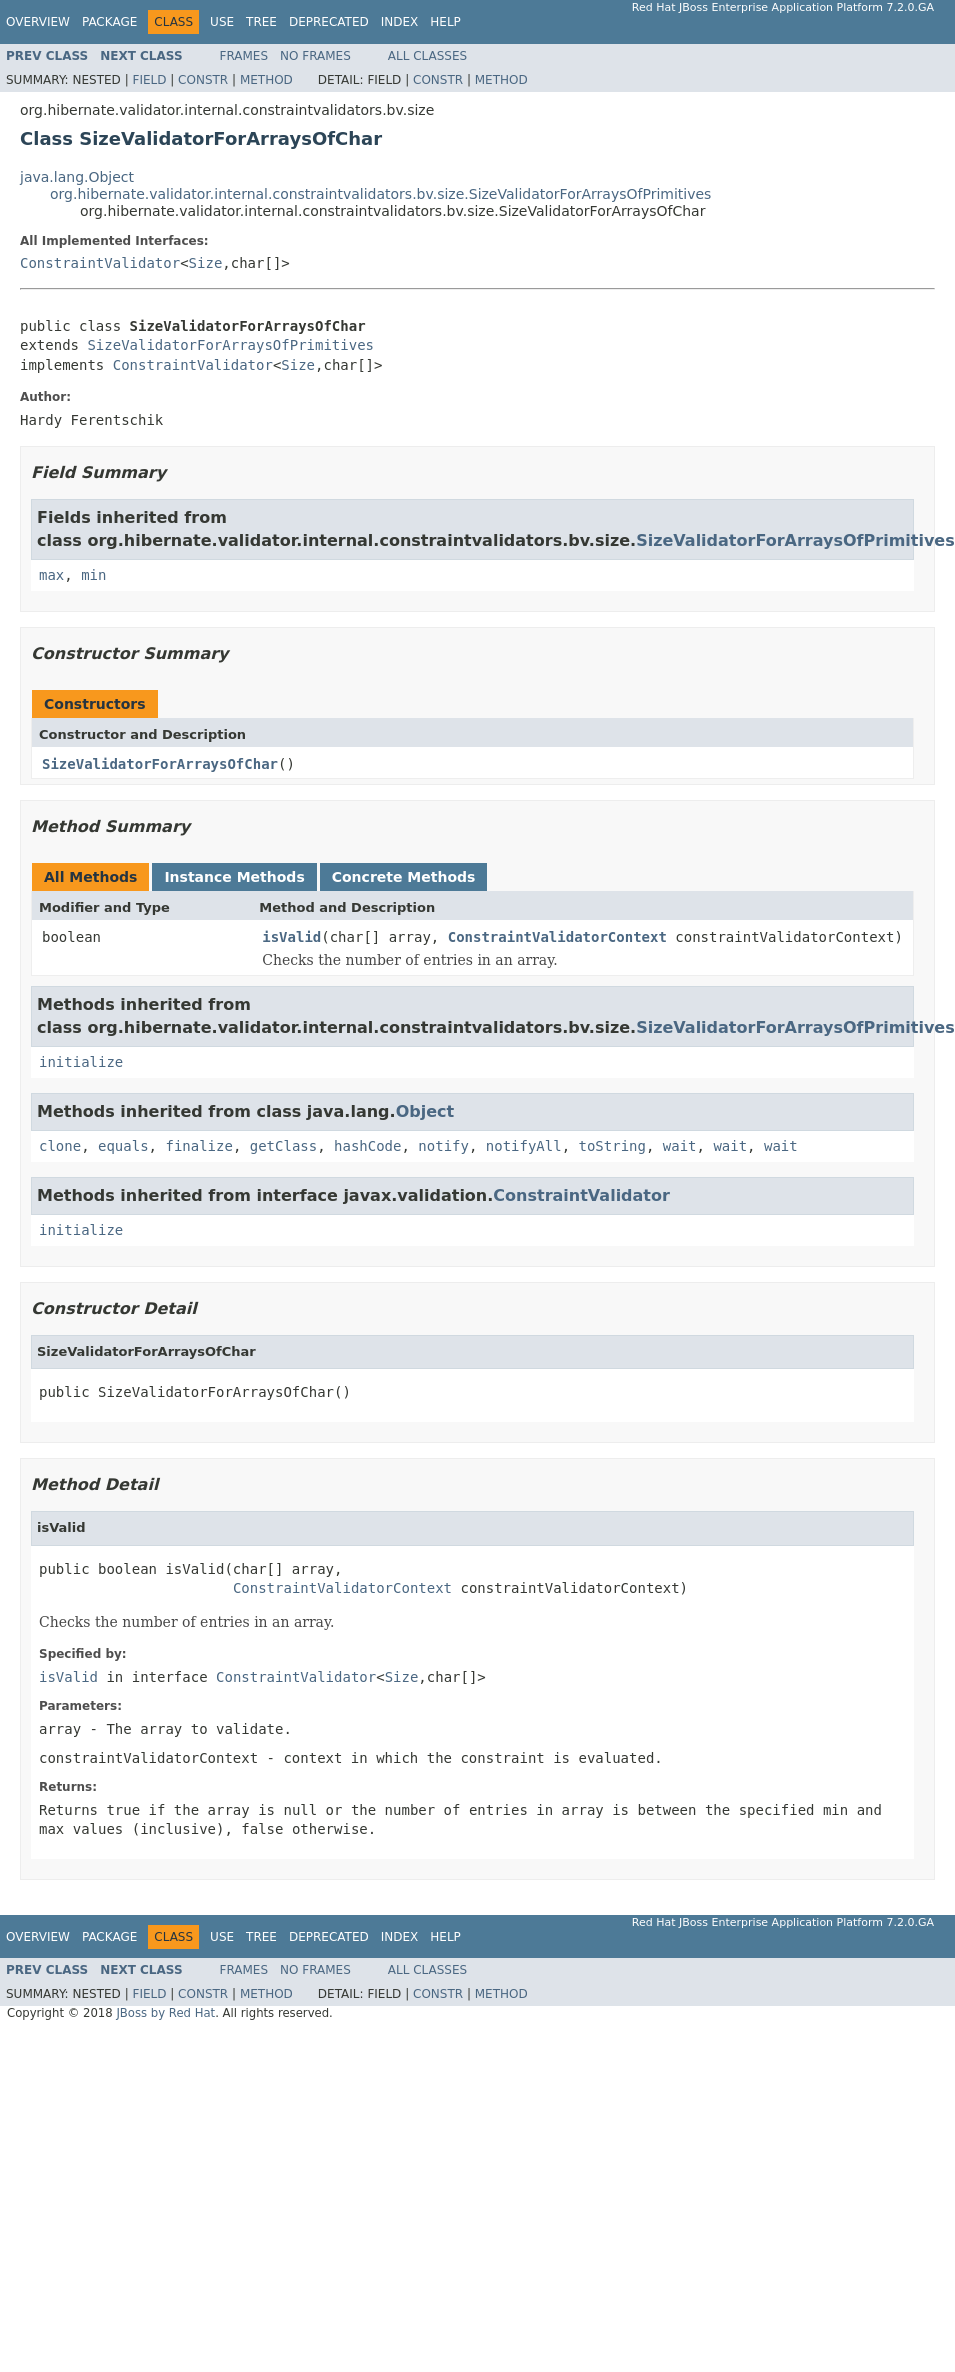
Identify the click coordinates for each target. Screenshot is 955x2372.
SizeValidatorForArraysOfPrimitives (230, 345)
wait (680, 1146)
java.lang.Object (77, 177)
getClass (283, 1146)
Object (425, 1111)
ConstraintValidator (100, 263)
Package (109, 22)
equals (123, 1146)
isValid (291, 937)
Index (400, 22)
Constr (203, 80)
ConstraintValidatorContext (557, 937)
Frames (244, 56)
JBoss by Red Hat (165, 2013)
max (51, 575)
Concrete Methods (404, 877)
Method (266, 80)
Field (149, 80)
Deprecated (329, 22)
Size (206, 263)
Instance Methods (234, 877)
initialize (81, 1062)
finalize (198, 1146)
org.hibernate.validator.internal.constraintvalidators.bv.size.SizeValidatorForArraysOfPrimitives (380, 194)
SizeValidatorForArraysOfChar (160, 764)
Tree (261, 22)
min (93, 575)
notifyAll (524, 1146)
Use (222, 22)
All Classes (427, 56)
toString (612, 1146)
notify (443, 1146)
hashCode (367, 1146)
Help (445, 22)
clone (60, 1146)
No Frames (315, 56)
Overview (38, 22)
